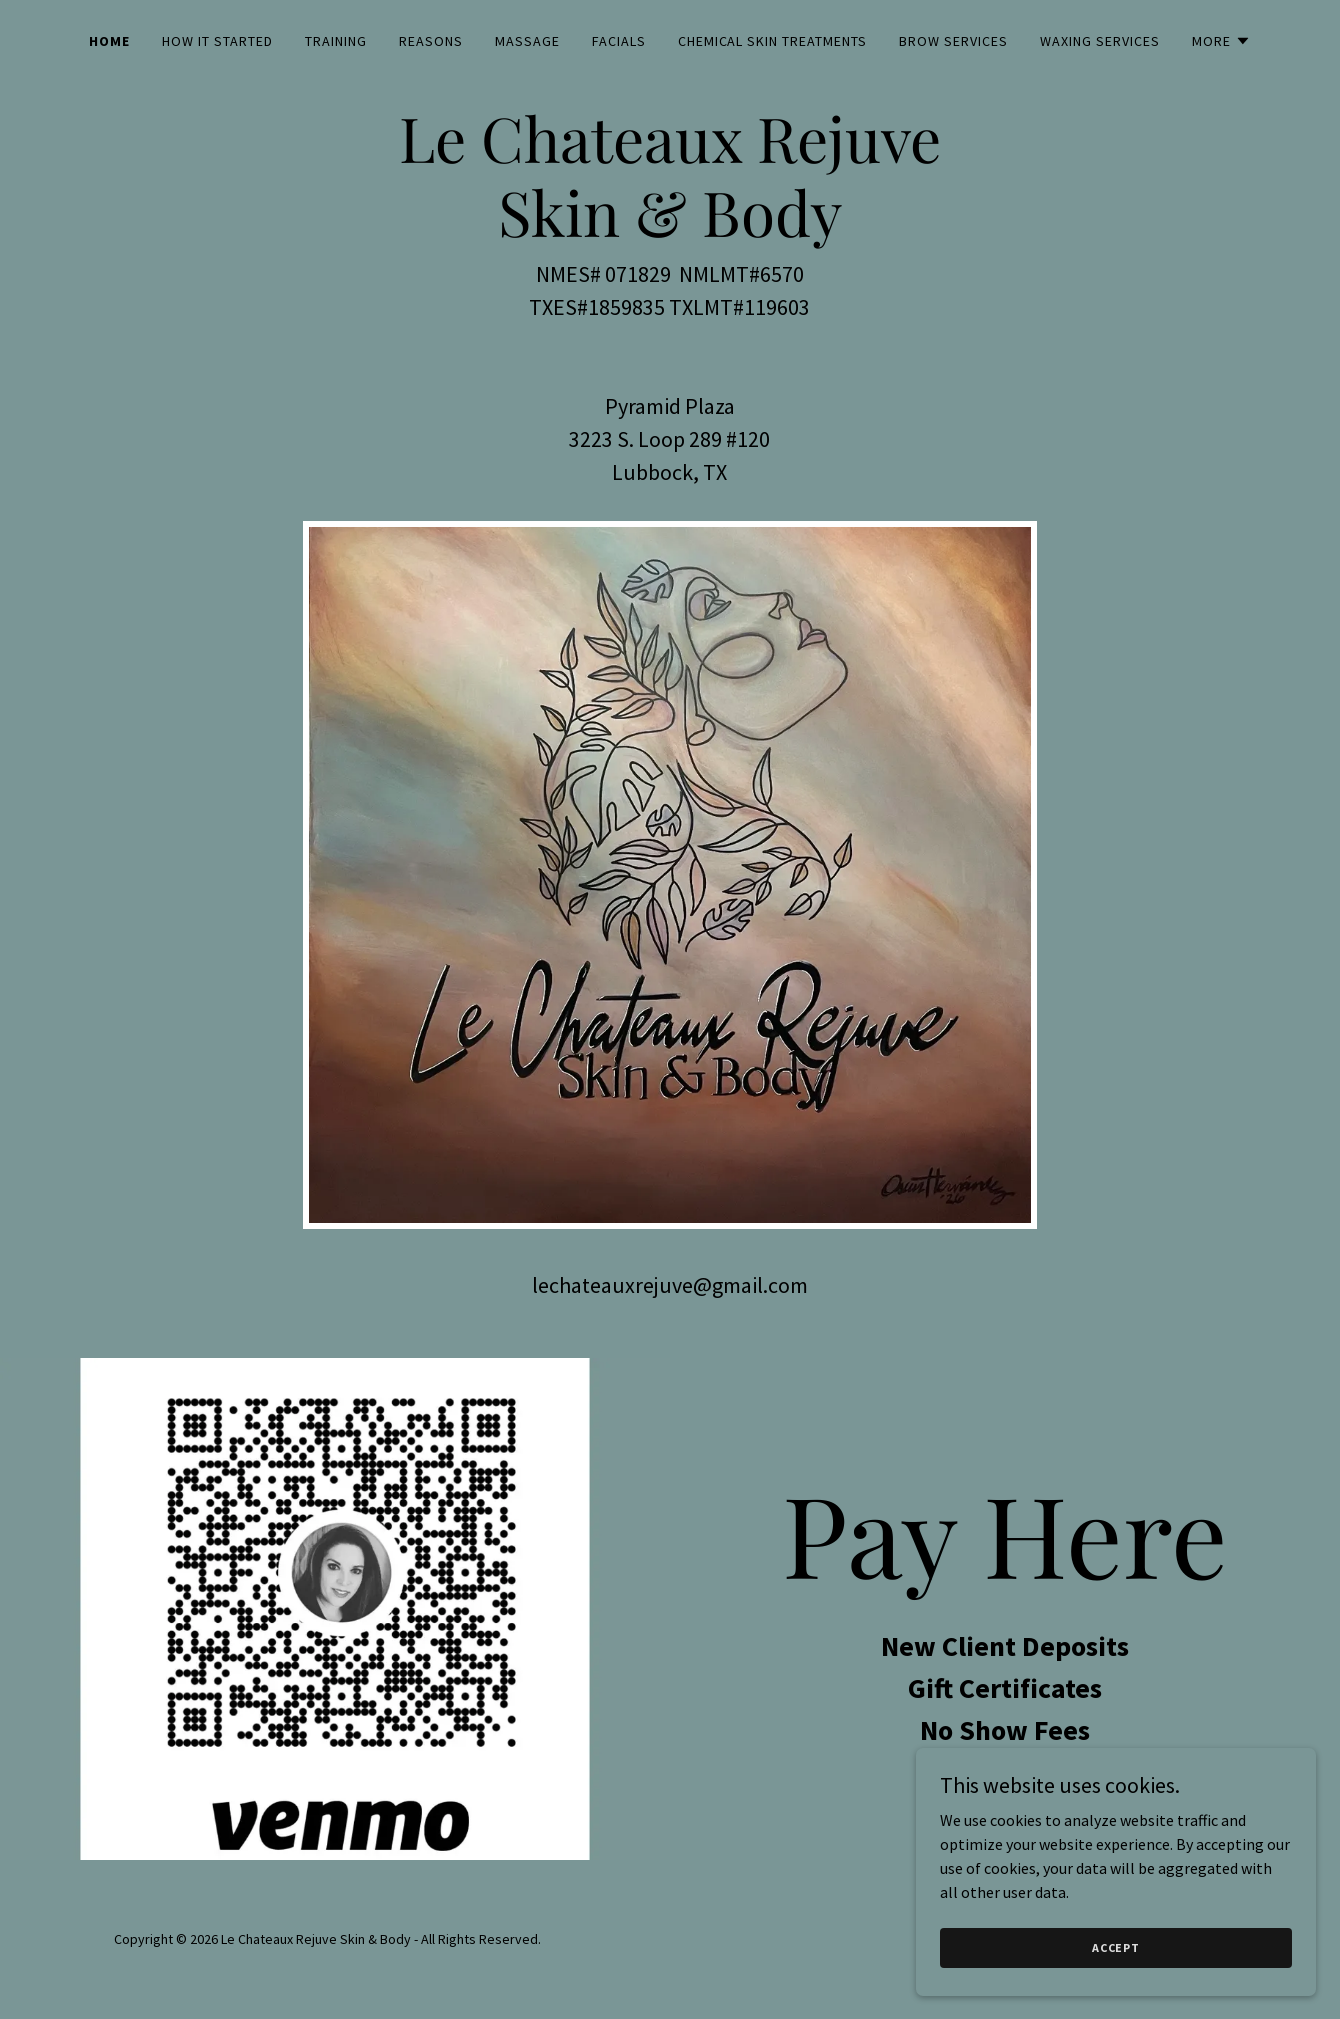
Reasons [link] (431, 41)
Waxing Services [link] (1100, 41)
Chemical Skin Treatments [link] (773, 41)
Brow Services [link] (953, 41)
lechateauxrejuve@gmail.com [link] (670, 1285)
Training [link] (336, 41)
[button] (1221, 41)
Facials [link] (619, 41)
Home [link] (109, 41)
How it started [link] (217, 41)
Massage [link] (527, 41)
